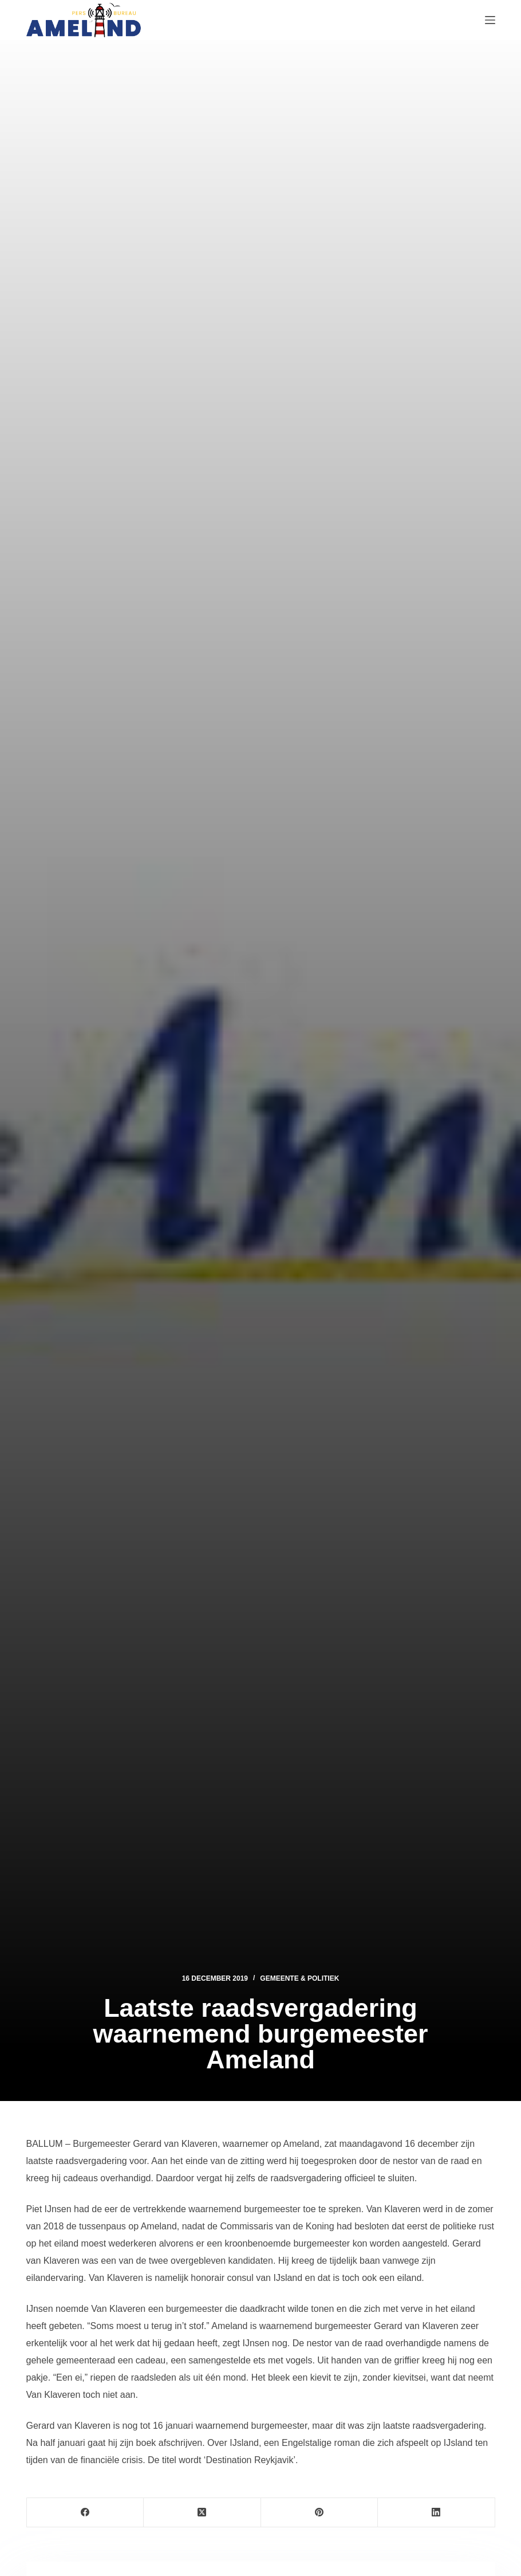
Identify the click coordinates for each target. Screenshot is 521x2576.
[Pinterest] (319, 2512)
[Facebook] (85, 2512)
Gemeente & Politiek (299, 1978)
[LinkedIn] (436, 2512)
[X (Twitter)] (202, 2512)
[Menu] (490, 20)
